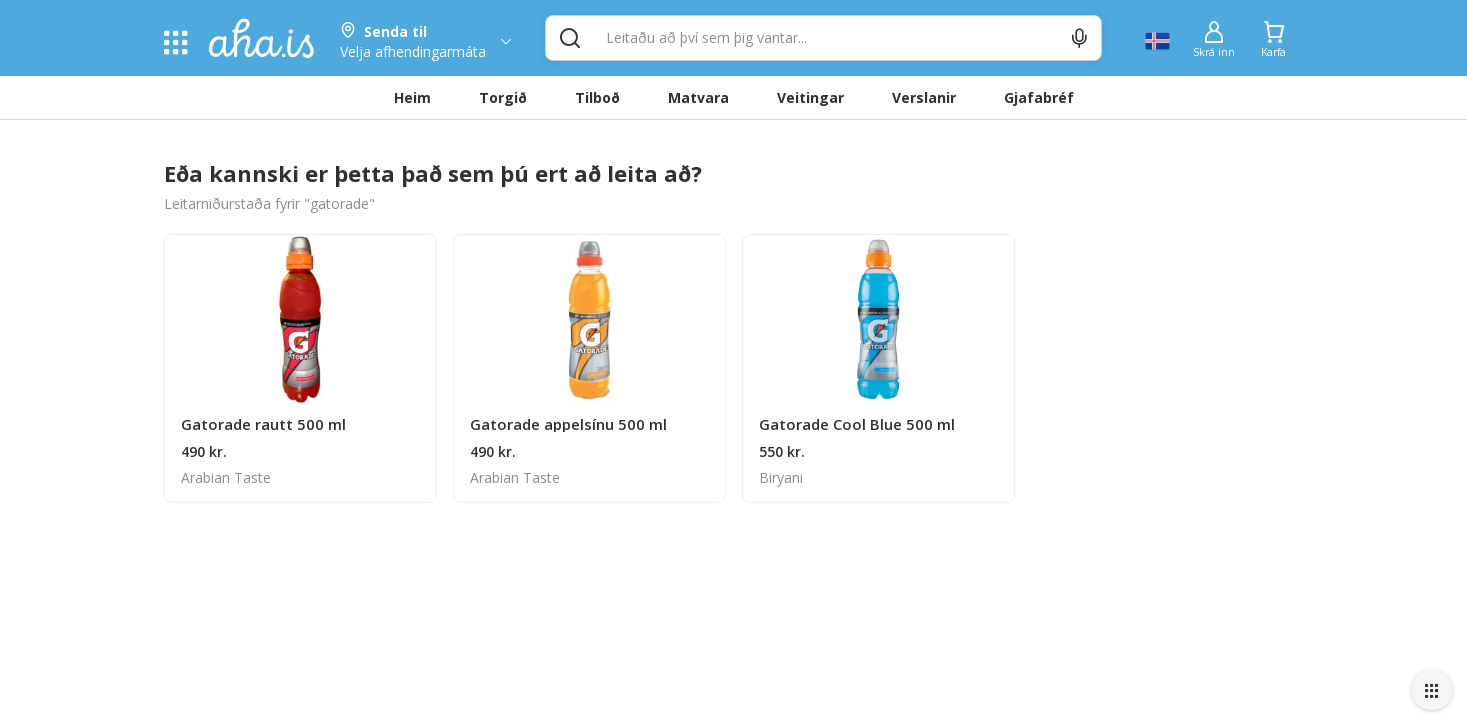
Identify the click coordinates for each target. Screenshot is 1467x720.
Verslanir (924, 97)
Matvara (698, 97)
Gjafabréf (1039, 97)
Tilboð (597, 97)
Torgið (503, 97)
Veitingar (810, 97)
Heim (412, 97)
